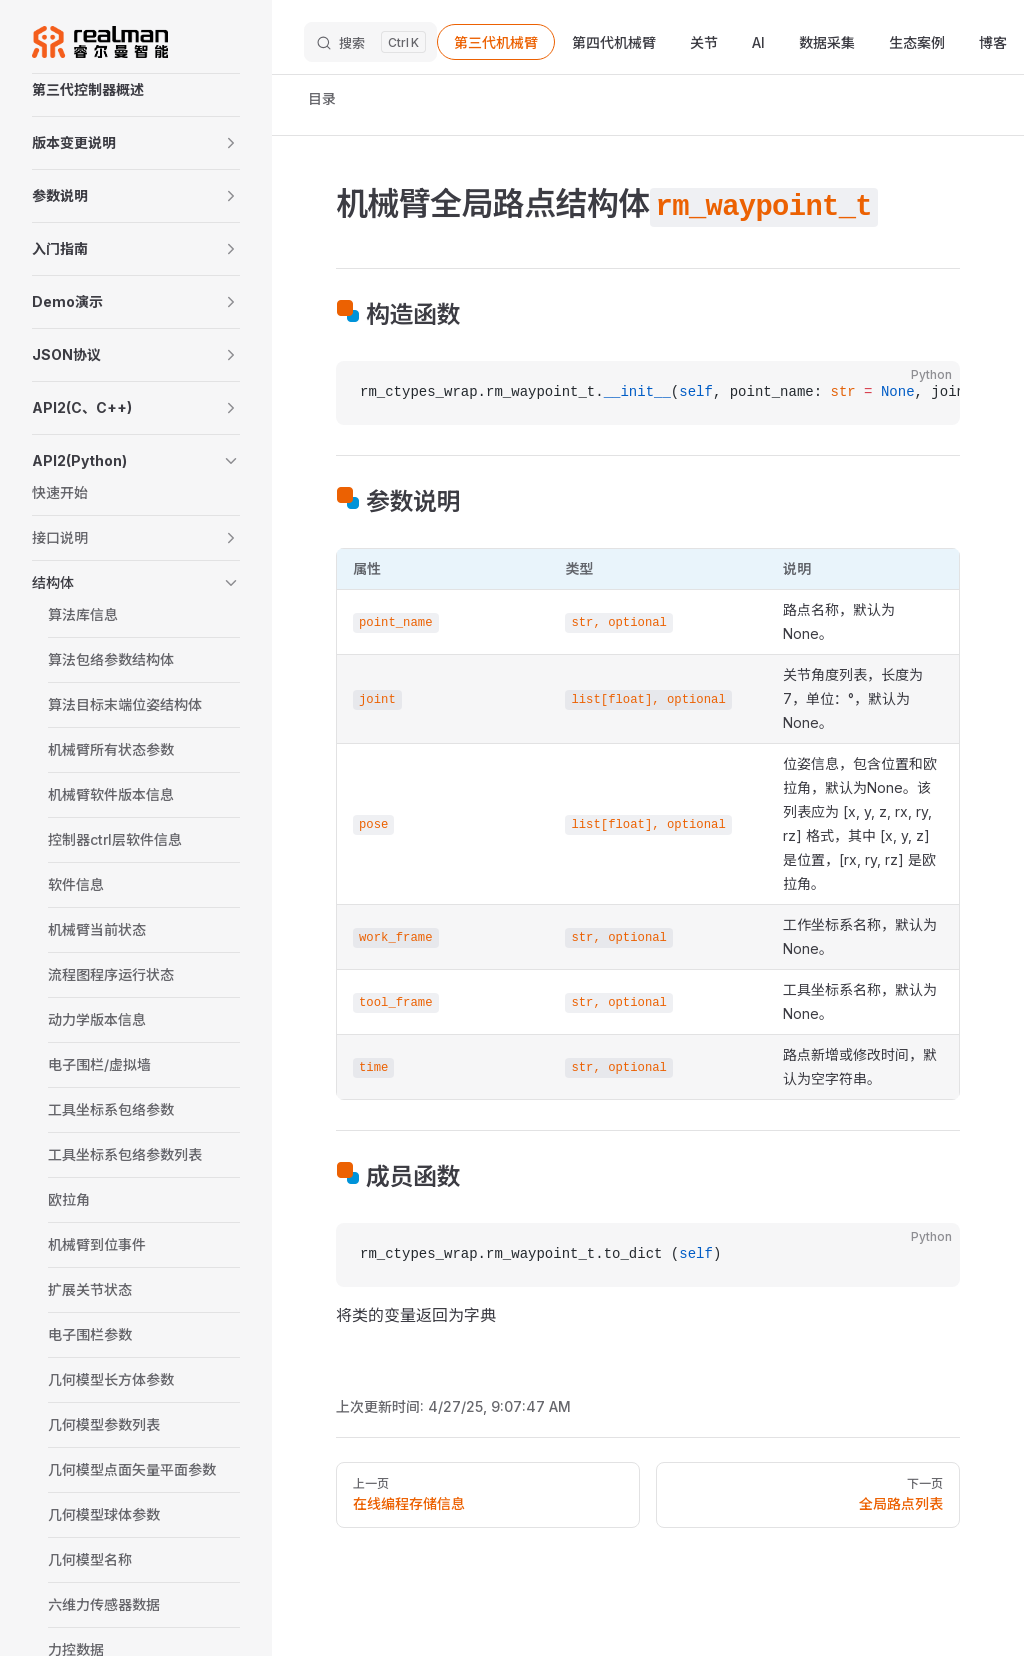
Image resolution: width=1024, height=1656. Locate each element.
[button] (136, 143)
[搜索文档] (370, 42)
